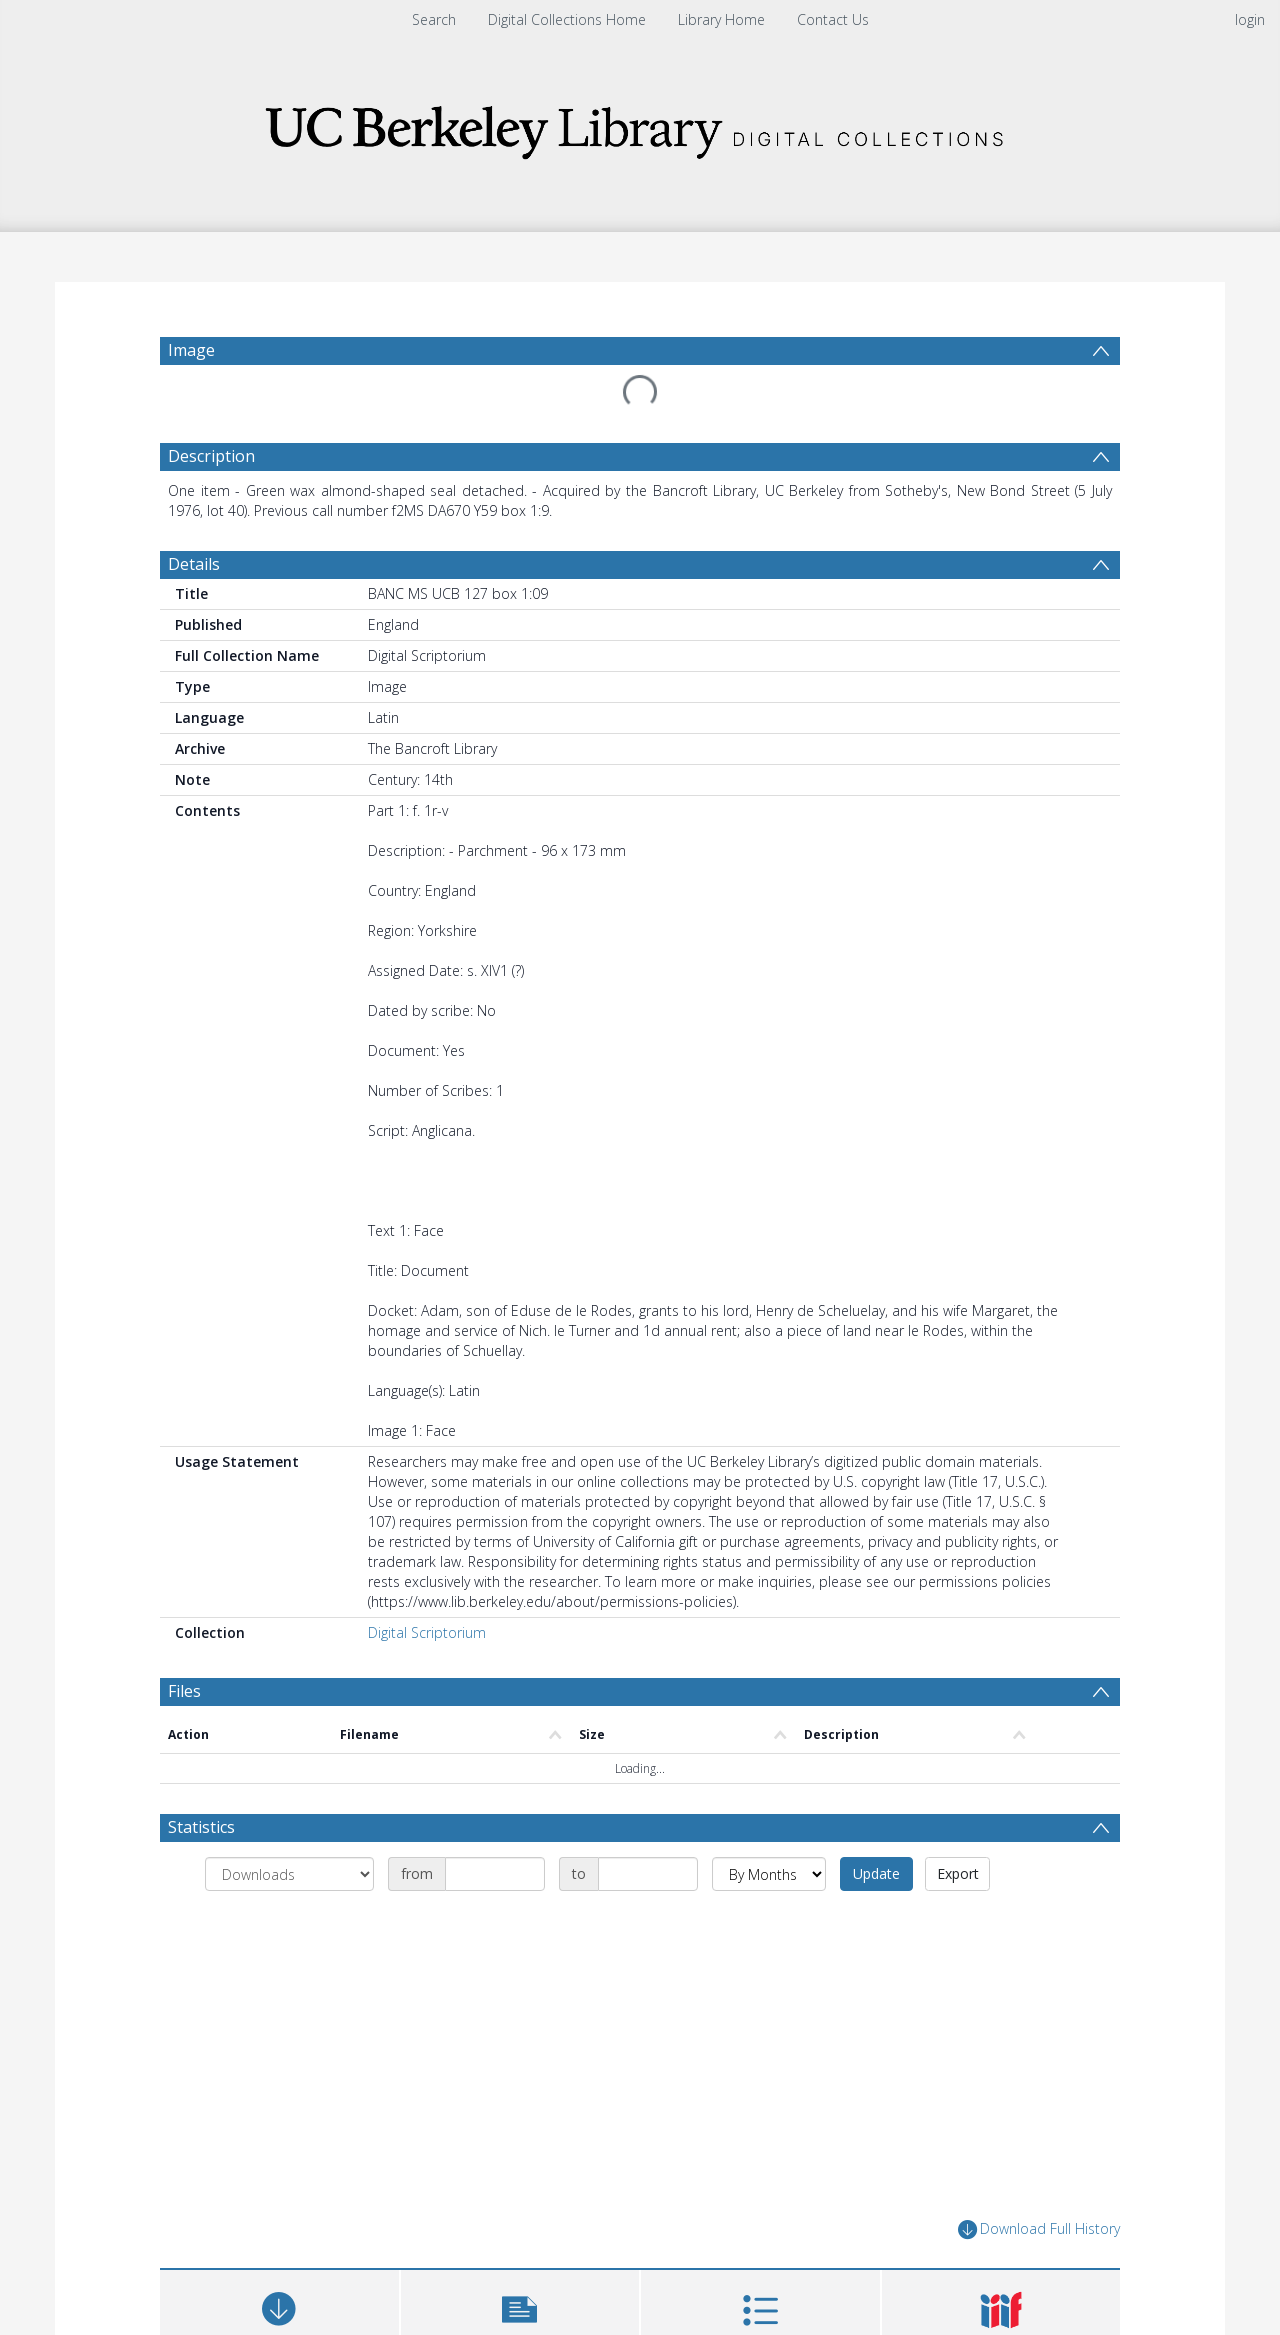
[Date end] (648, 1874)
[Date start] (495, 1874)
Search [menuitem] (434, 19)
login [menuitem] (1250, 19)
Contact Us (833, 19)
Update (876, 1873)
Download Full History (1039, 2229)
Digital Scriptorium (427, 1632)
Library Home (721, 19)
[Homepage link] (640, 126)
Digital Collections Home (567, 19)
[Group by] (289, 1874)
